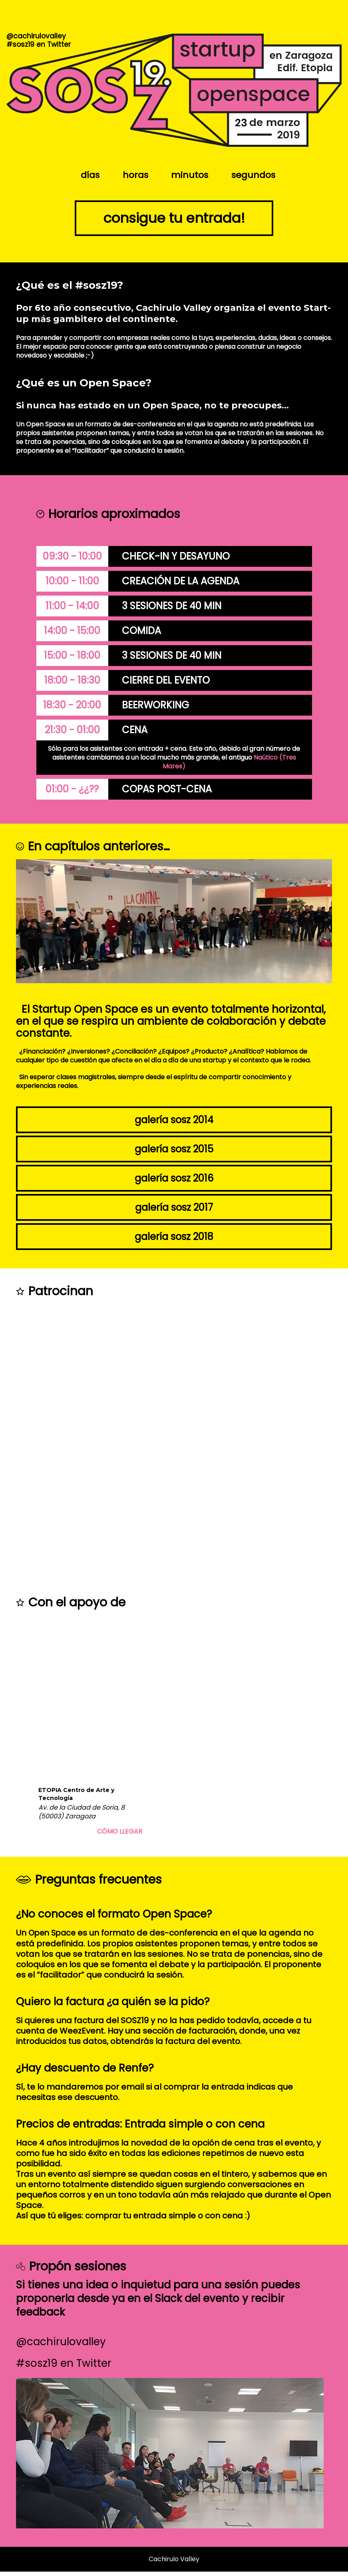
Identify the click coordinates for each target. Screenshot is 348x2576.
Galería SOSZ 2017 (174, 1211)
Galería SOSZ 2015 (174, 1153)
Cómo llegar (119, 1836)
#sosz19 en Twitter (63, 2367)
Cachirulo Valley (174, 2563)
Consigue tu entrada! (174, 220)
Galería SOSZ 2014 (174, 1124)
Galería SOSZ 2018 (174, 1241)
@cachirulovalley (61, 2346)
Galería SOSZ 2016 (174, 1182)
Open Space (53, 1937)
